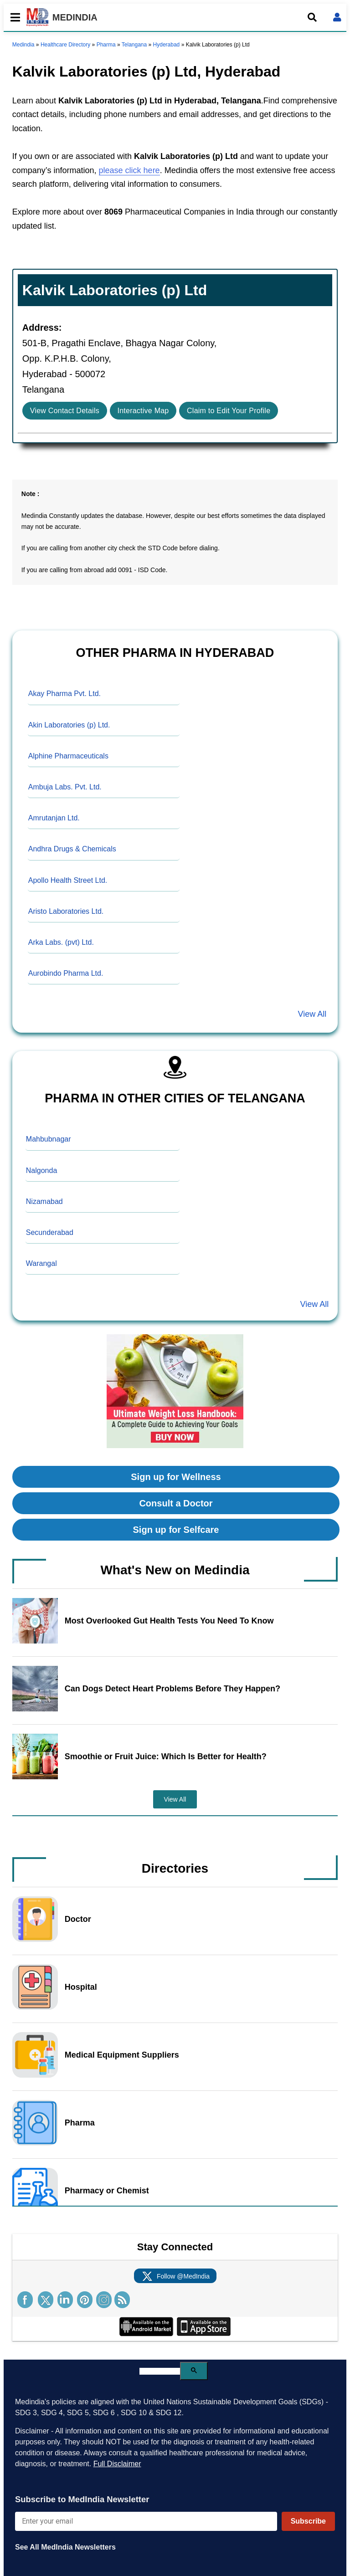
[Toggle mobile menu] (13, 17)
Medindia (23, 44)
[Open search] (312, 17)
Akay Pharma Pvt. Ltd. (64, 693)
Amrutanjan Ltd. (54, 818)
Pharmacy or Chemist (107, 2190)
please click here (129, 170)
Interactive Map (143, 411)
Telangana (134, 44)
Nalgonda (41, 1170)
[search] (159, 2371)
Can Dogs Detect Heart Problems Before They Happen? (172, 1688)
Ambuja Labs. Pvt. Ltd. (65, 787)
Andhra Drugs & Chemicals (72, 849)
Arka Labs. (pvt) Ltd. (61, 942)
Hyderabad (166, 44)
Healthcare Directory (65, 44)
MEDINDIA (62, 17)
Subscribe (308, 2521)
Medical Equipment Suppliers (122, 2054)
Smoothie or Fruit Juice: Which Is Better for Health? (166, 1756)
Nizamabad (44, 1201)
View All (312, 1014)
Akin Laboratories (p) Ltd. (69, 725)
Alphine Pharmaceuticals (68, 756)
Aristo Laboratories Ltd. (65, 911)
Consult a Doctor (175, 1503)
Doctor (78, 1919)
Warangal (41, 1263)
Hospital (81, 1987)
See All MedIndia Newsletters (65, 2547)
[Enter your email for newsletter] (146, 2521)
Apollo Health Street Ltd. (67, 880)
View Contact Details (64, 411)
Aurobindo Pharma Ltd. (65, 973)
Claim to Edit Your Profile (228, 411)
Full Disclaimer (117, 2464)
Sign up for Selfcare (176, 1530)
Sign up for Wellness (176, 1477)
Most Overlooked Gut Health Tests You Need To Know (169, 1620)
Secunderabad (49, 1232)
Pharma (106, 44)
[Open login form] (337, 17)
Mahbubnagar (48, 1139)
